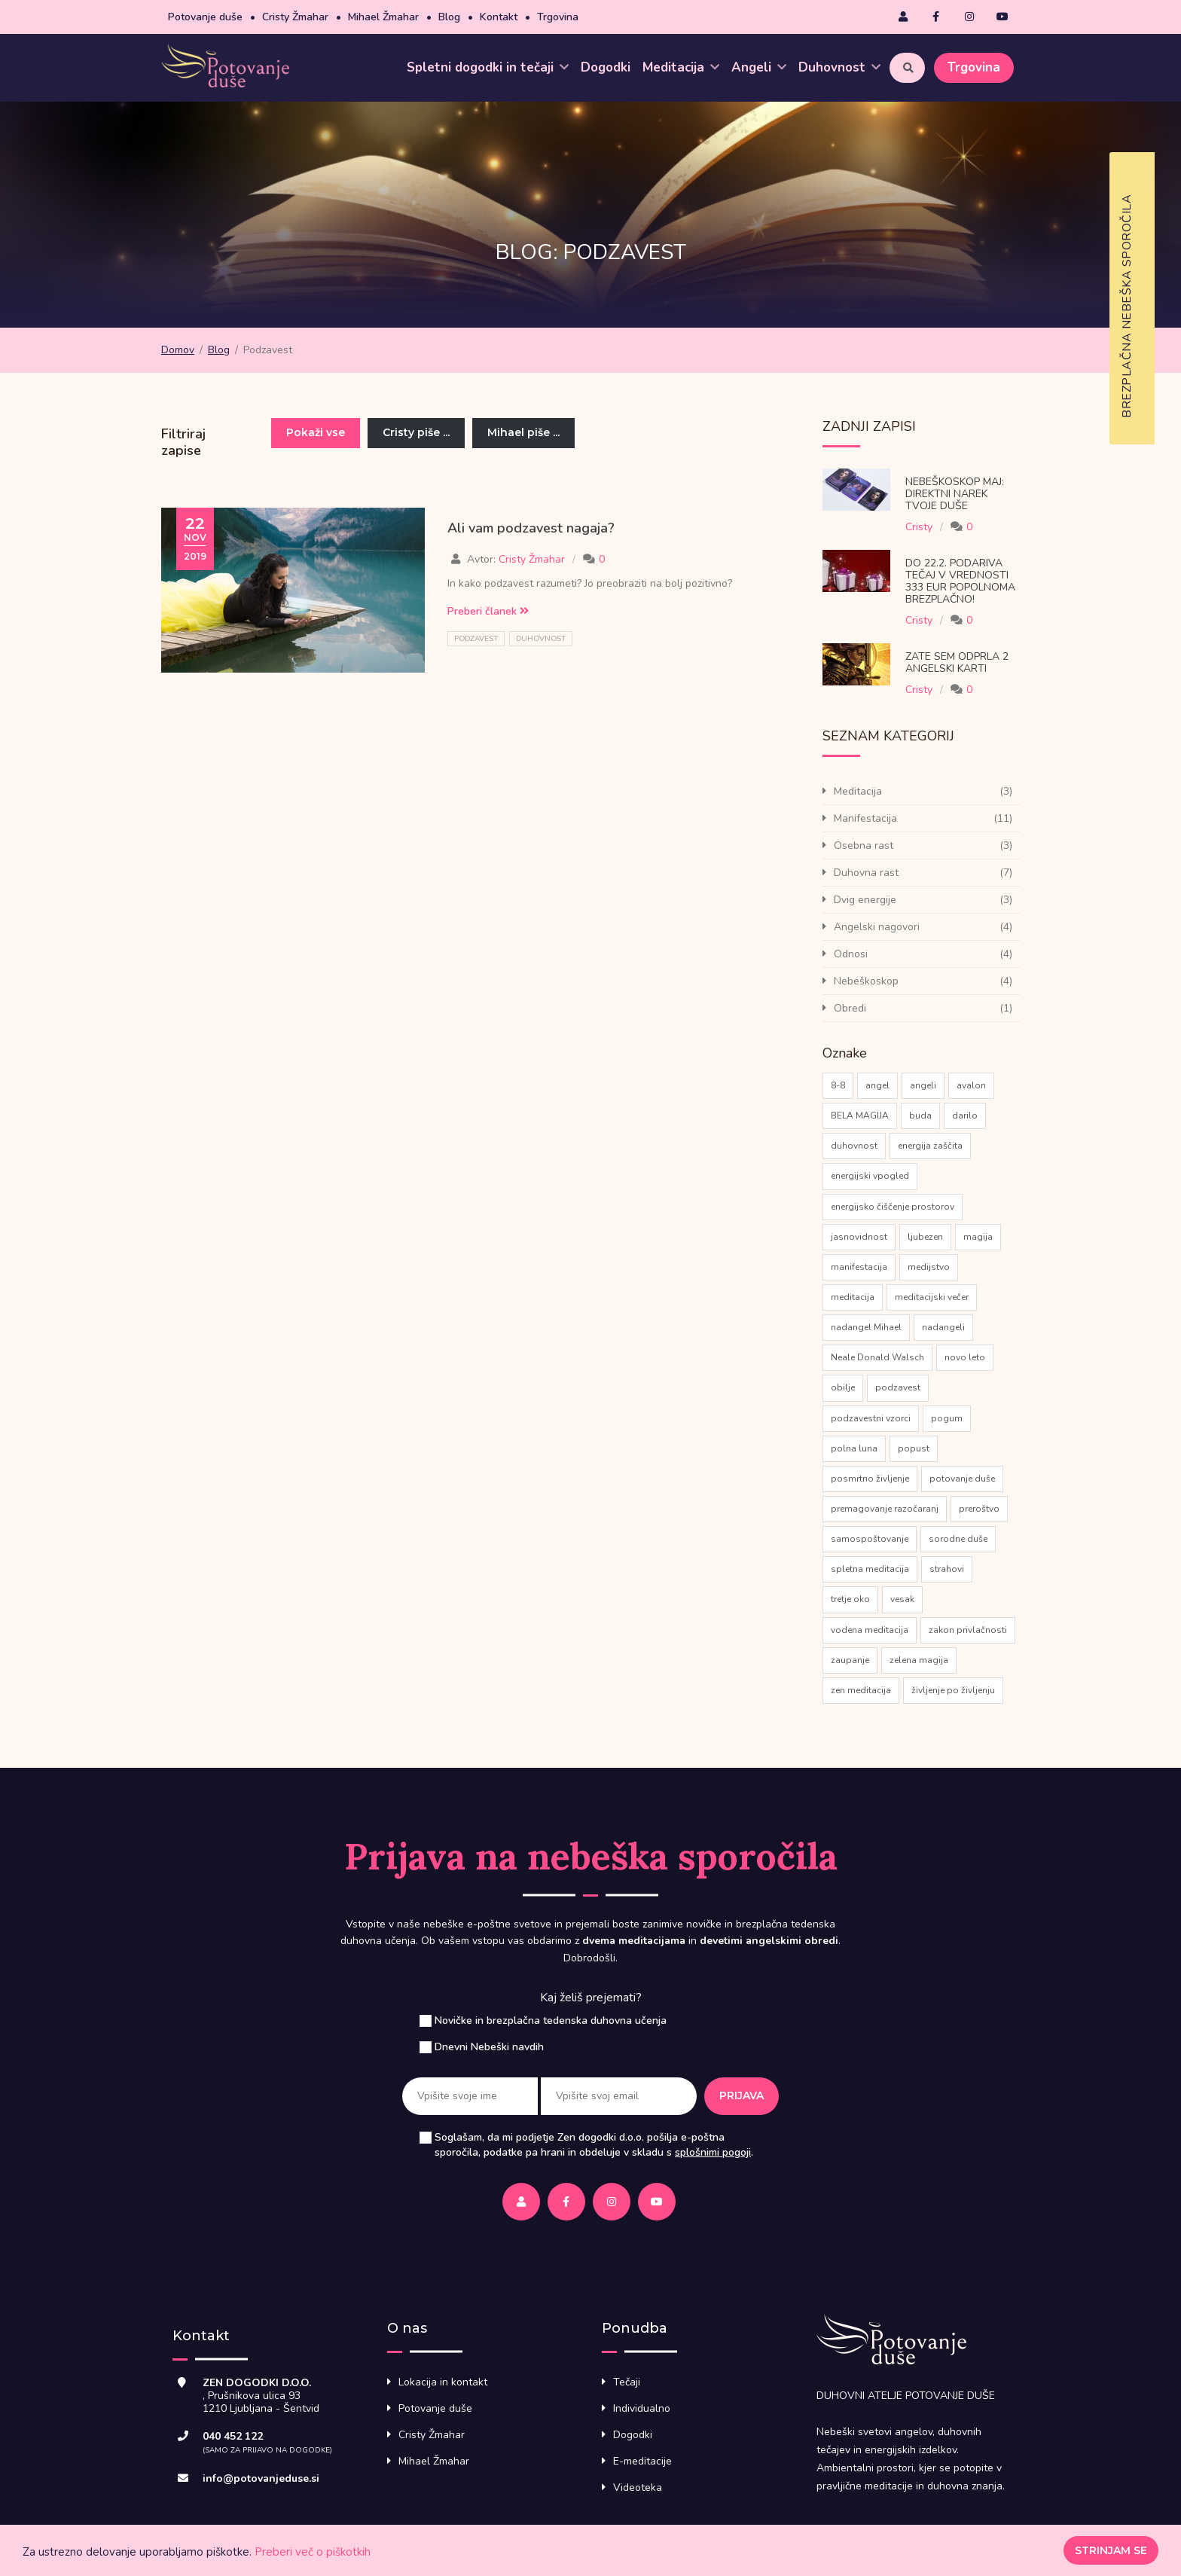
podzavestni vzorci (871, 1418)
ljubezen (925, 1237)
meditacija (852, 1297)
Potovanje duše (205, 17)
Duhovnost (839, 67)
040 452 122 (233, 2436)
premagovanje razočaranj (884, 1509)
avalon (971, 1085)
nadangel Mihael (866, 1327)
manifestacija (859, 1267)
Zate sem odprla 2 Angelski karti (957, 662)
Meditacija (680, 67)
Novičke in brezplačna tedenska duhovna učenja (551, 2020)
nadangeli (943, 1327)
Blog (449, 17)
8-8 (838, 1085)
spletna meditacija (870, 1569)
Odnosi (851, 954)
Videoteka (637, 2487)
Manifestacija (865, 818)
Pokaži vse (315, 432)
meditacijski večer (932, 1297)
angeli (923, 1085)
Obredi (850, 1008)
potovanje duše (962, 1479)
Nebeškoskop (866, 981)
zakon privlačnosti (968, 1630)
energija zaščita (930, 1146)
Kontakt (498, 17)
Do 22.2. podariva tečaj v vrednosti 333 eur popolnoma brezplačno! (960, 581)
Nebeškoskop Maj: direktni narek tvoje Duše (954, 494)
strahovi (946, 1569)
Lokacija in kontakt (442, 2382)
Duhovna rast (866, 872)
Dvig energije (865, 899)
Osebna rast (863, 845)
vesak (902, 1599)
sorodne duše (958, 1539)
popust (913, 1448)
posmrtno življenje (870, 1479)
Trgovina (557, 17)
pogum (947, 1418)
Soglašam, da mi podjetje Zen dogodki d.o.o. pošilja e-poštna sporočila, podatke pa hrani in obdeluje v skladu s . (594, 2144)
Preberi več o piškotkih (313, 2551)
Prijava (741, 2095)
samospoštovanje (869, 1539)
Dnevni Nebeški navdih (489, 2047)
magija (978, 1237)
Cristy (918, 527)
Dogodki (605, 67)
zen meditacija (861, 1690)
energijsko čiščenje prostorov (892, 1207)
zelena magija (919, 1660)
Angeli (758, 67)
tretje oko (850, 1599)
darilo (965, 1115)
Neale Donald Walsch (877, 1357)
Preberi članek (488, 611)
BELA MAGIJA (860, 1115)
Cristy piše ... (416, 432)
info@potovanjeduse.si (261, 2478)
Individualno (641, 2408)
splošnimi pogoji (713, 2152)
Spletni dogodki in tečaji (488, 67)
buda (920, 1115)
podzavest (476, 638)
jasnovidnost (859, 1237)
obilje (843, 1387)
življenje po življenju (953, 1690)
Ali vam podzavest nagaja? (531, 528)
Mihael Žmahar (383, 17)
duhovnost (541, 638)
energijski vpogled (870, 1176)
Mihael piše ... (523, 432)
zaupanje (850, 1660)
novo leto (964, 1357)
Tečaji (626, 2382)
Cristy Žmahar (295, 17)
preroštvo (979, 1509)
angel (877, 1085)
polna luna (854, 1448)
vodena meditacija (869, 1630)
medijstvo (929, 1267)
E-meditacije (642, 2461)
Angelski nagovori (877, 926)
